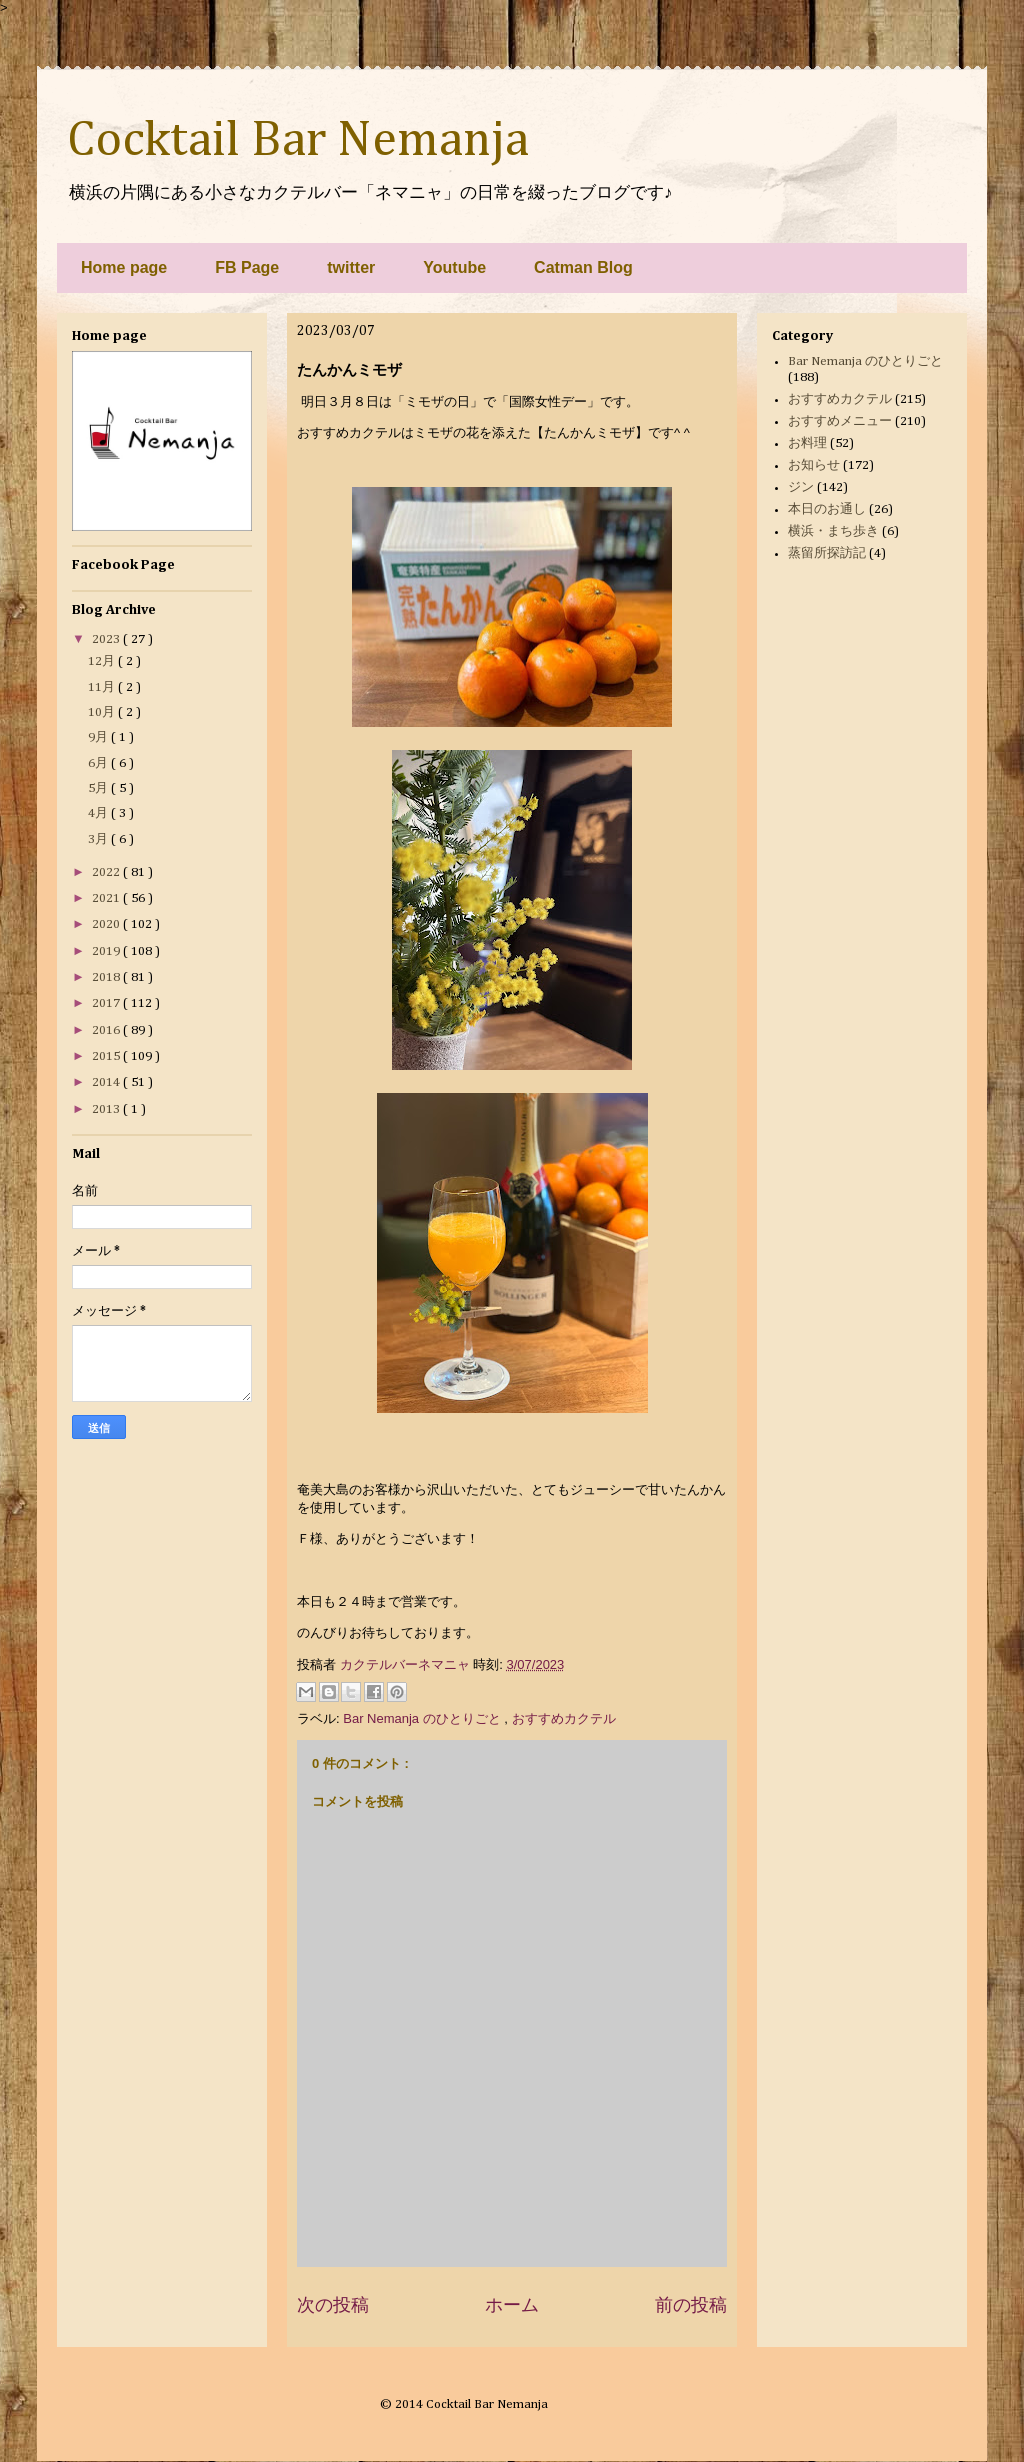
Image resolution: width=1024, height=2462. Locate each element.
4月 (99, 813)
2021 (107, 898)
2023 (107, 639)
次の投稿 (333, 2305)
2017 (107, 1003)
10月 (103, 712)
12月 (103, 661)
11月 (103, 687)
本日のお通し (827, 509)
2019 (107, 951)
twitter (351, 267)
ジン (801, 487)
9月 (99, 737)
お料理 (807, 443)
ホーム (512, 2305)
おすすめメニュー (840, 421)
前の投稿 (691, 2305)
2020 (107, 924)
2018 (107, 977)
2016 (107, 1030)
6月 (99, 763)
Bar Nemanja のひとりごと (423, 1718)
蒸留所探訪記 (827, 553)
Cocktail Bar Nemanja (298, 141)
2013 (107, 1109)
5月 (99, 788)
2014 (107, 1082)
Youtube (454, 267)
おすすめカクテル (564, 1718)
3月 (99, 839)
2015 (107, 1056)
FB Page (247, 267)
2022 (107, 872)
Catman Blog (583, 267)
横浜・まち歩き (833, 531)
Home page (124, 267)
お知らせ (814, 465)
